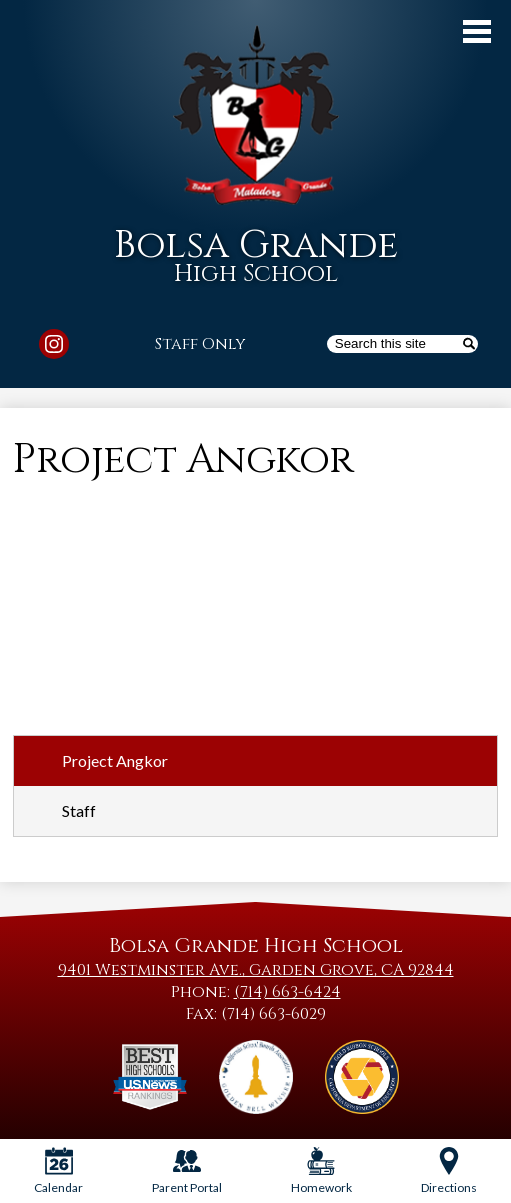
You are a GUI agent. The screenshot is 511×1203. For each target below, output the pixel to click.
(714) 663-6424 (287, 992)
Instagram (54, 347)
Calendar (58, 1171)
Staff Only (200, 344)
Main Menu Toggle (477, 31)
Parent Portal (187, 1171)
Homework (321, 1171)
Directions (449, 1171)
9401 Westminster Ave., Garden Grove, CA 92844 (256, 970)
